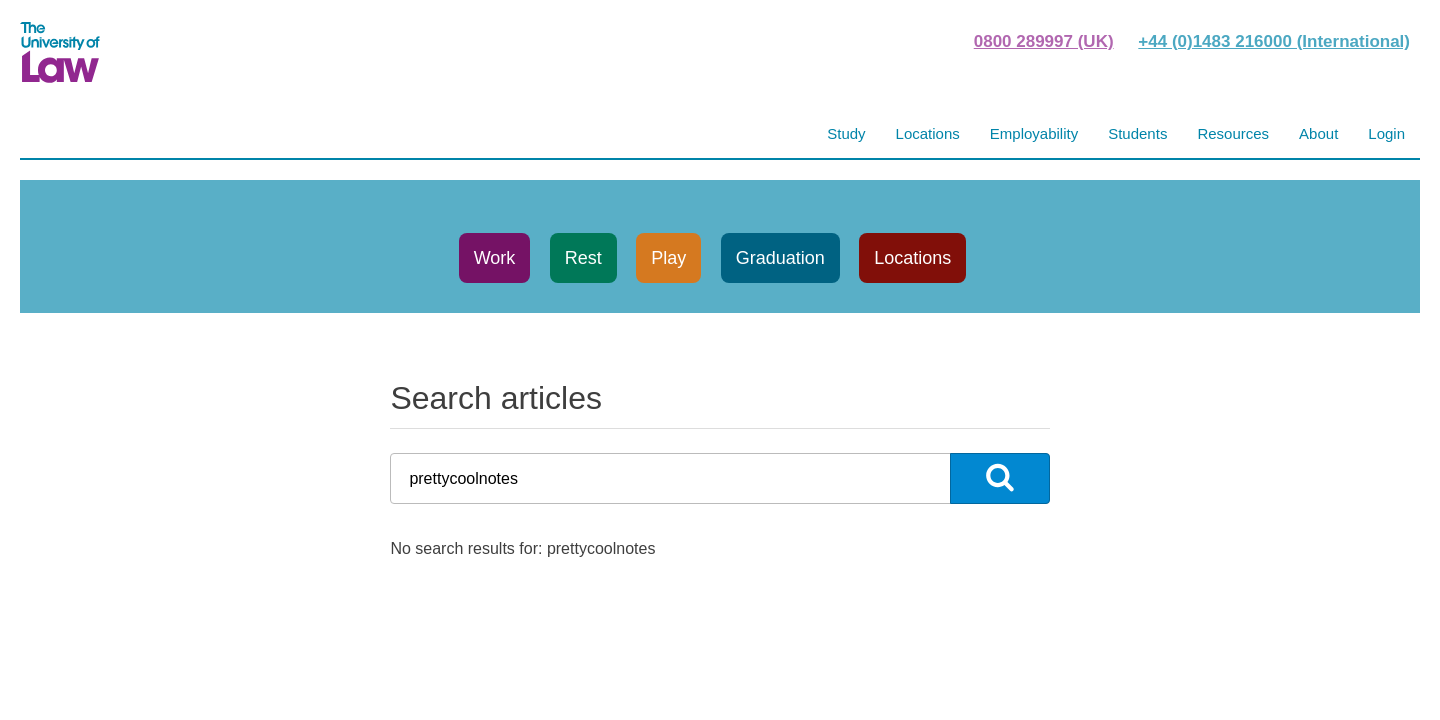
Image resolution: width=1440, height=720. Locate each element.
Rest (583, 258)
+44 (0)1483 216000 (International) (1274, 41)
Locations (912, 258)
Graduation (780, 258)
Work (495, 258)
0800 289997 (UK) (1044, 41)
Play (668, 258)
